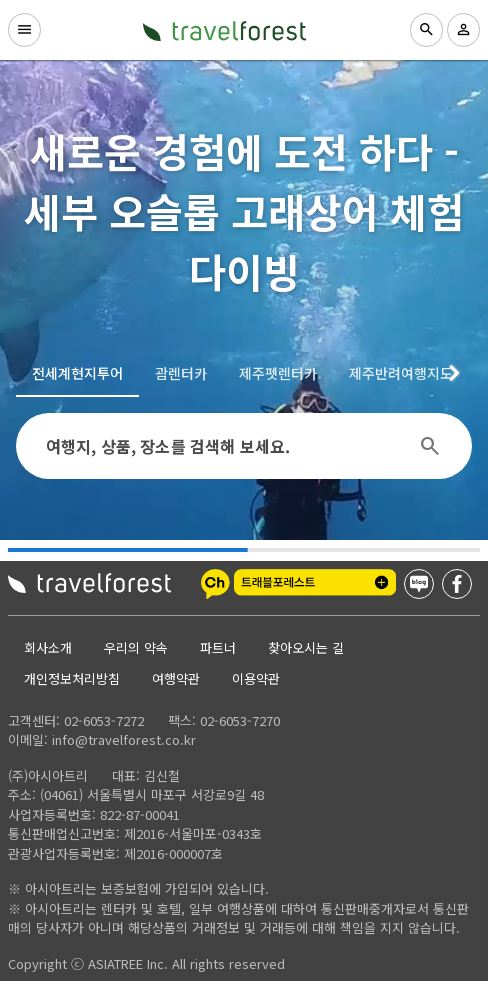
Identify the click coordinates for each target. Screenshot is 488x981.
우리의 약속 (136, 647)
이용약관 (256, 678)
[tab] (77, 373)
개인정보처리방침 (72, 678)
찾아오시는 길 (306, 647)
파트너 (218, 647)
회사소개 (48, 647)
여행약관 (176, 678)
